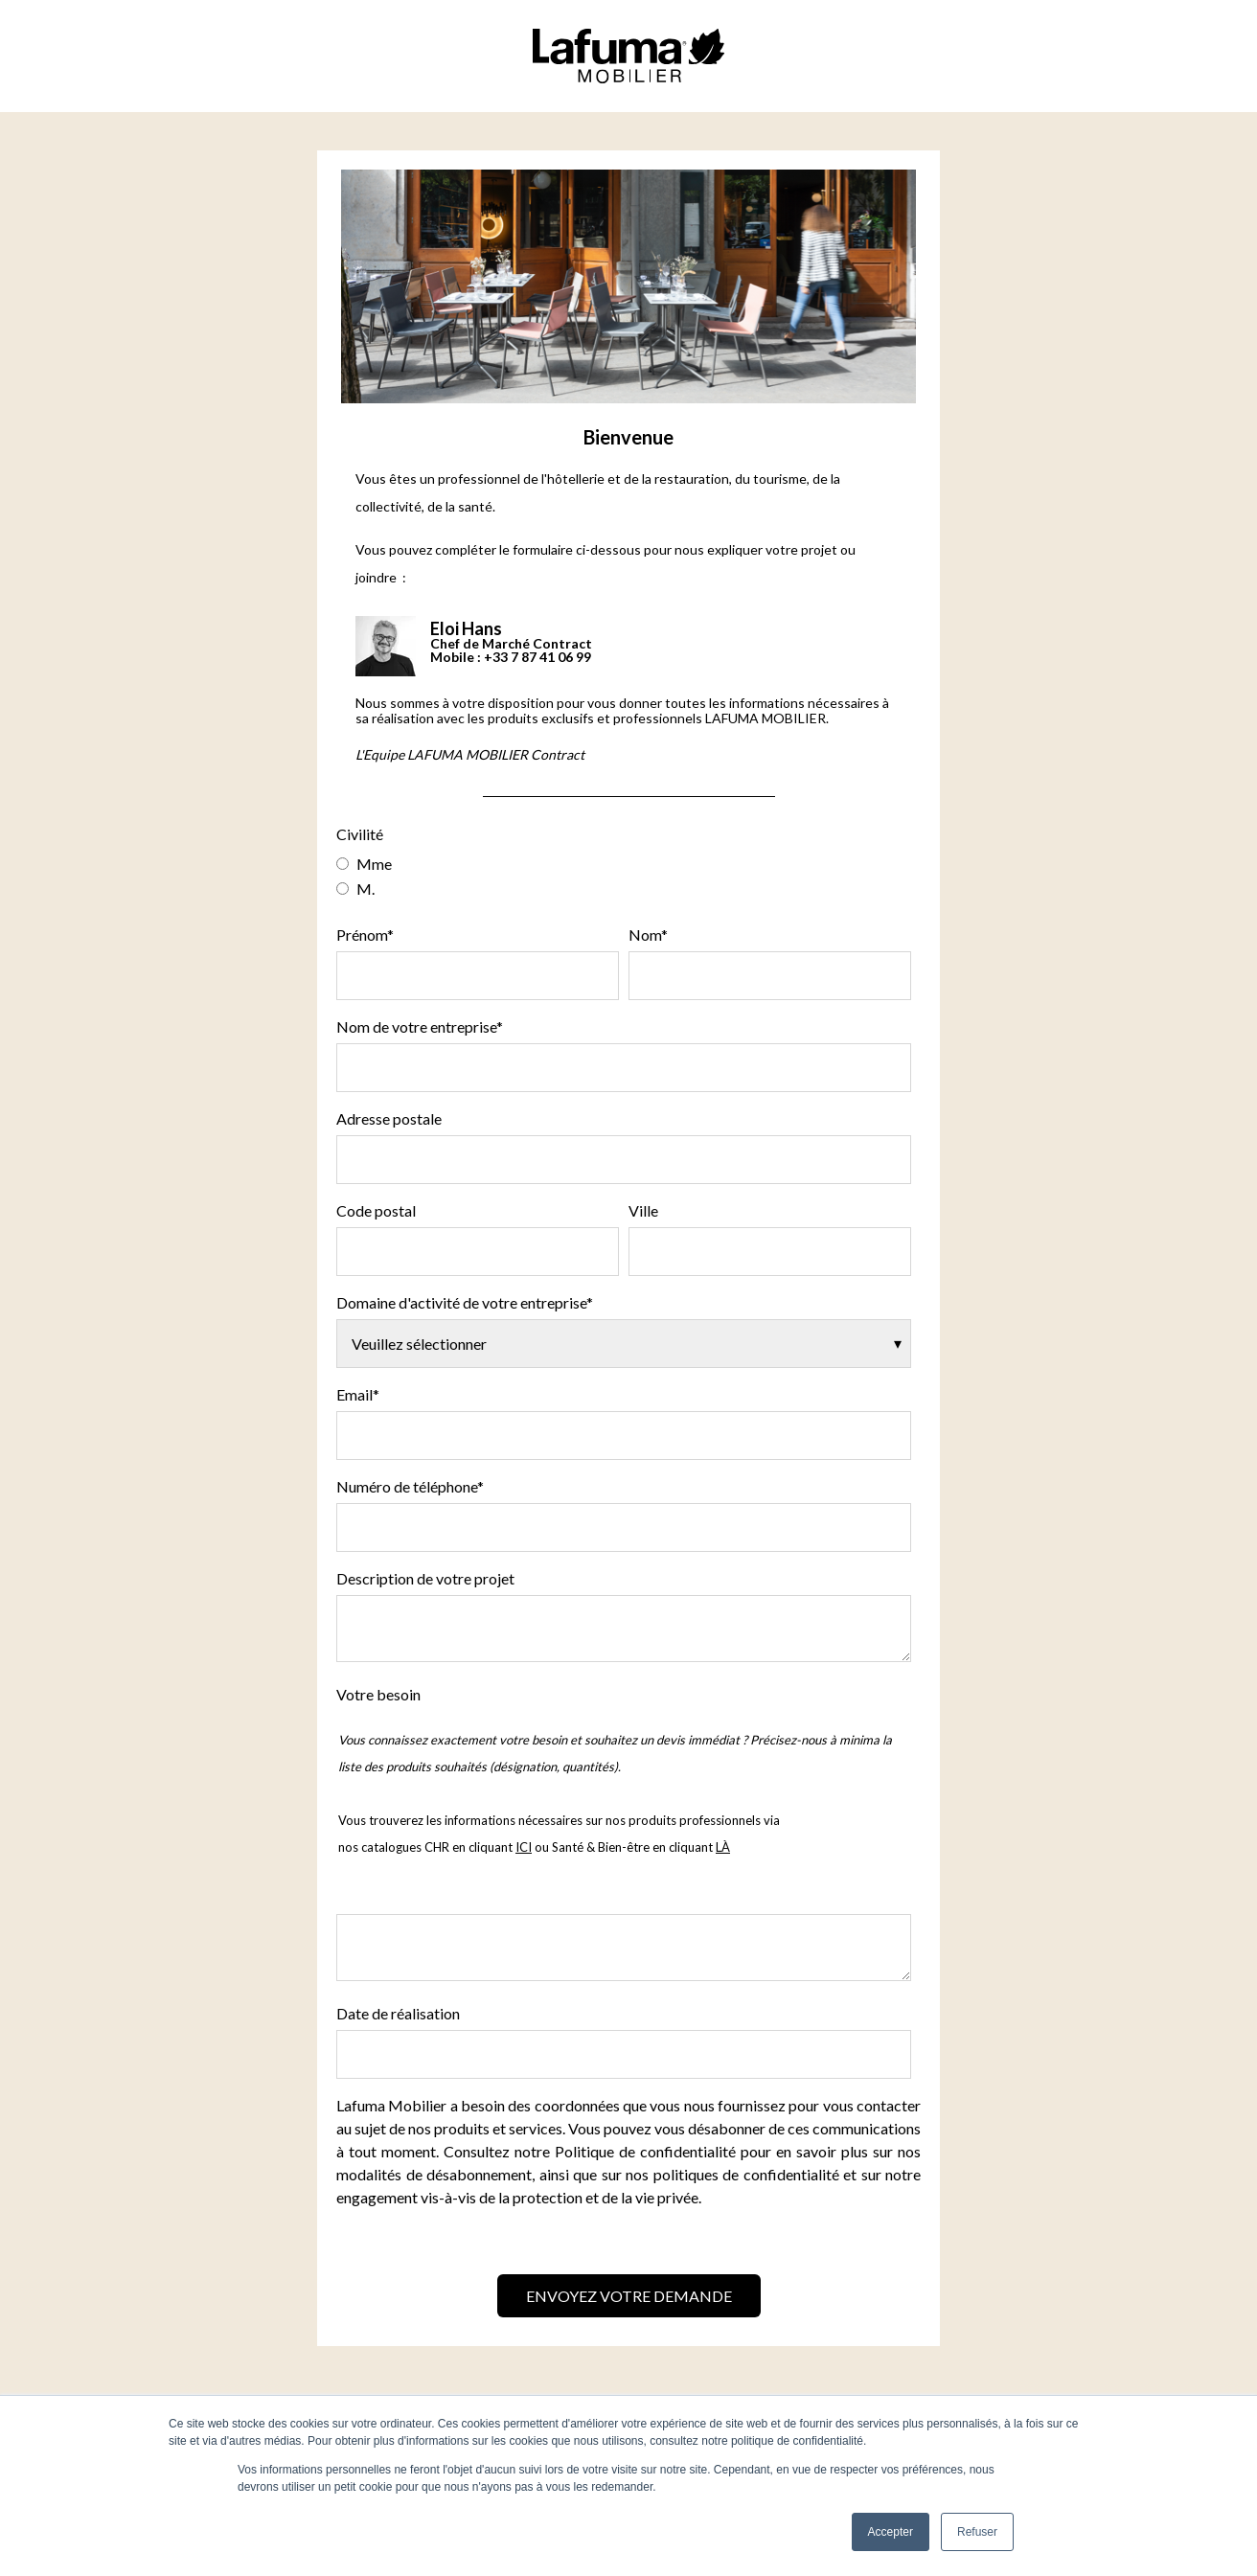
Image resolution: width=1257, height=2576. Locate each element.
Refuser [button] (977, 2532)
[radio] (623, 863)
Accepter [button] (890, 2532)
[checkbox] (623, 875)
